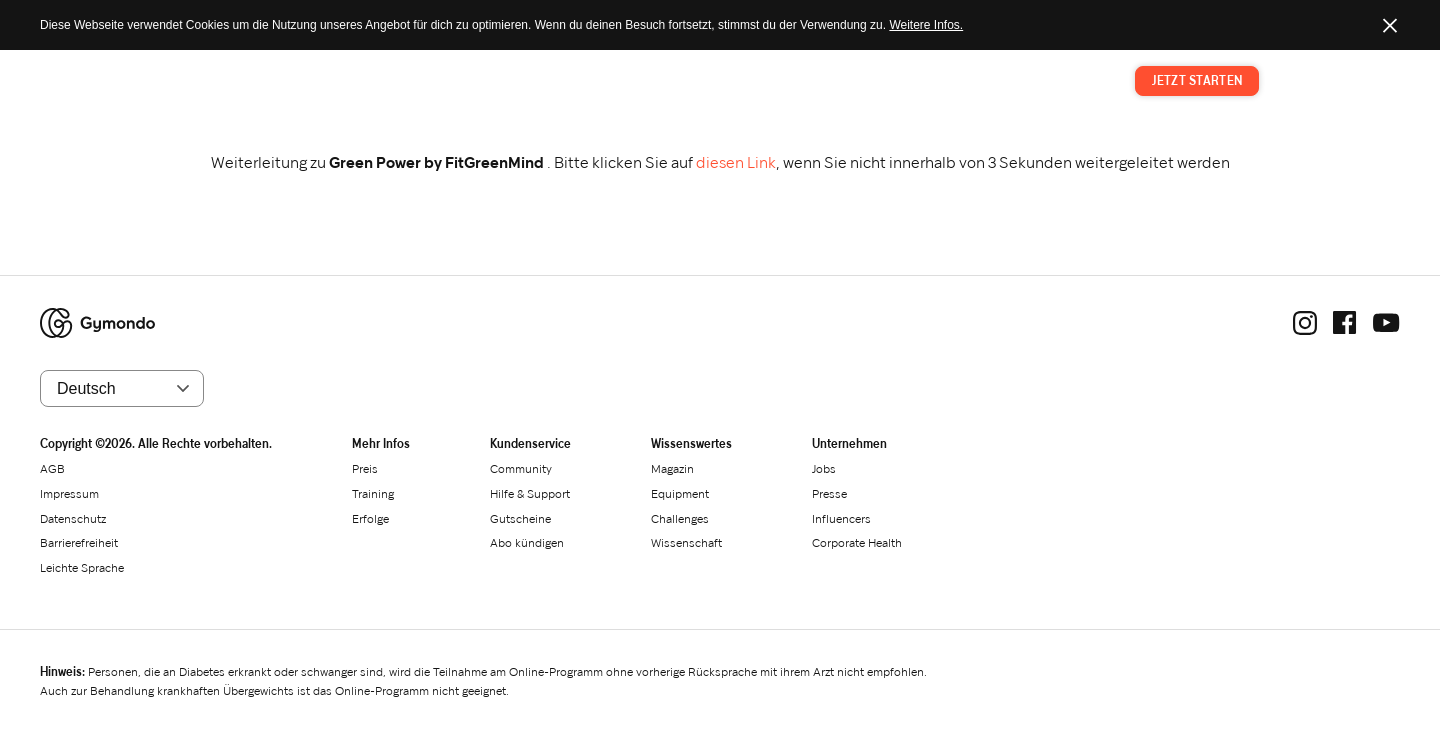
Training (1000, 81)
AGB (52, 468)
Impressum (69, 493)
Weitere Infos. (926, 25)
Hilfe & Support (530, 493)
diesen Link (736, 162)
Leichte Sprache (82, 567)
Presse (829, 493)
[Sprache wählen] (122, 388)
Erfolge (370, 518)
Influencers (841, 518)
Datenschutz (73, 518)
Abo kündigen (527, 542)
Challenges (680, 518)
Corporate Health (857, 542)
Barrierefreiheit (79, 542)
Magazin (1074, 81)
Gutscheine (520, 518)
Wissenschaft (686, 542)
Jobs (824, 468)
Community (521, 468)
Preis (934, 81)
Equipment (680, 493)
